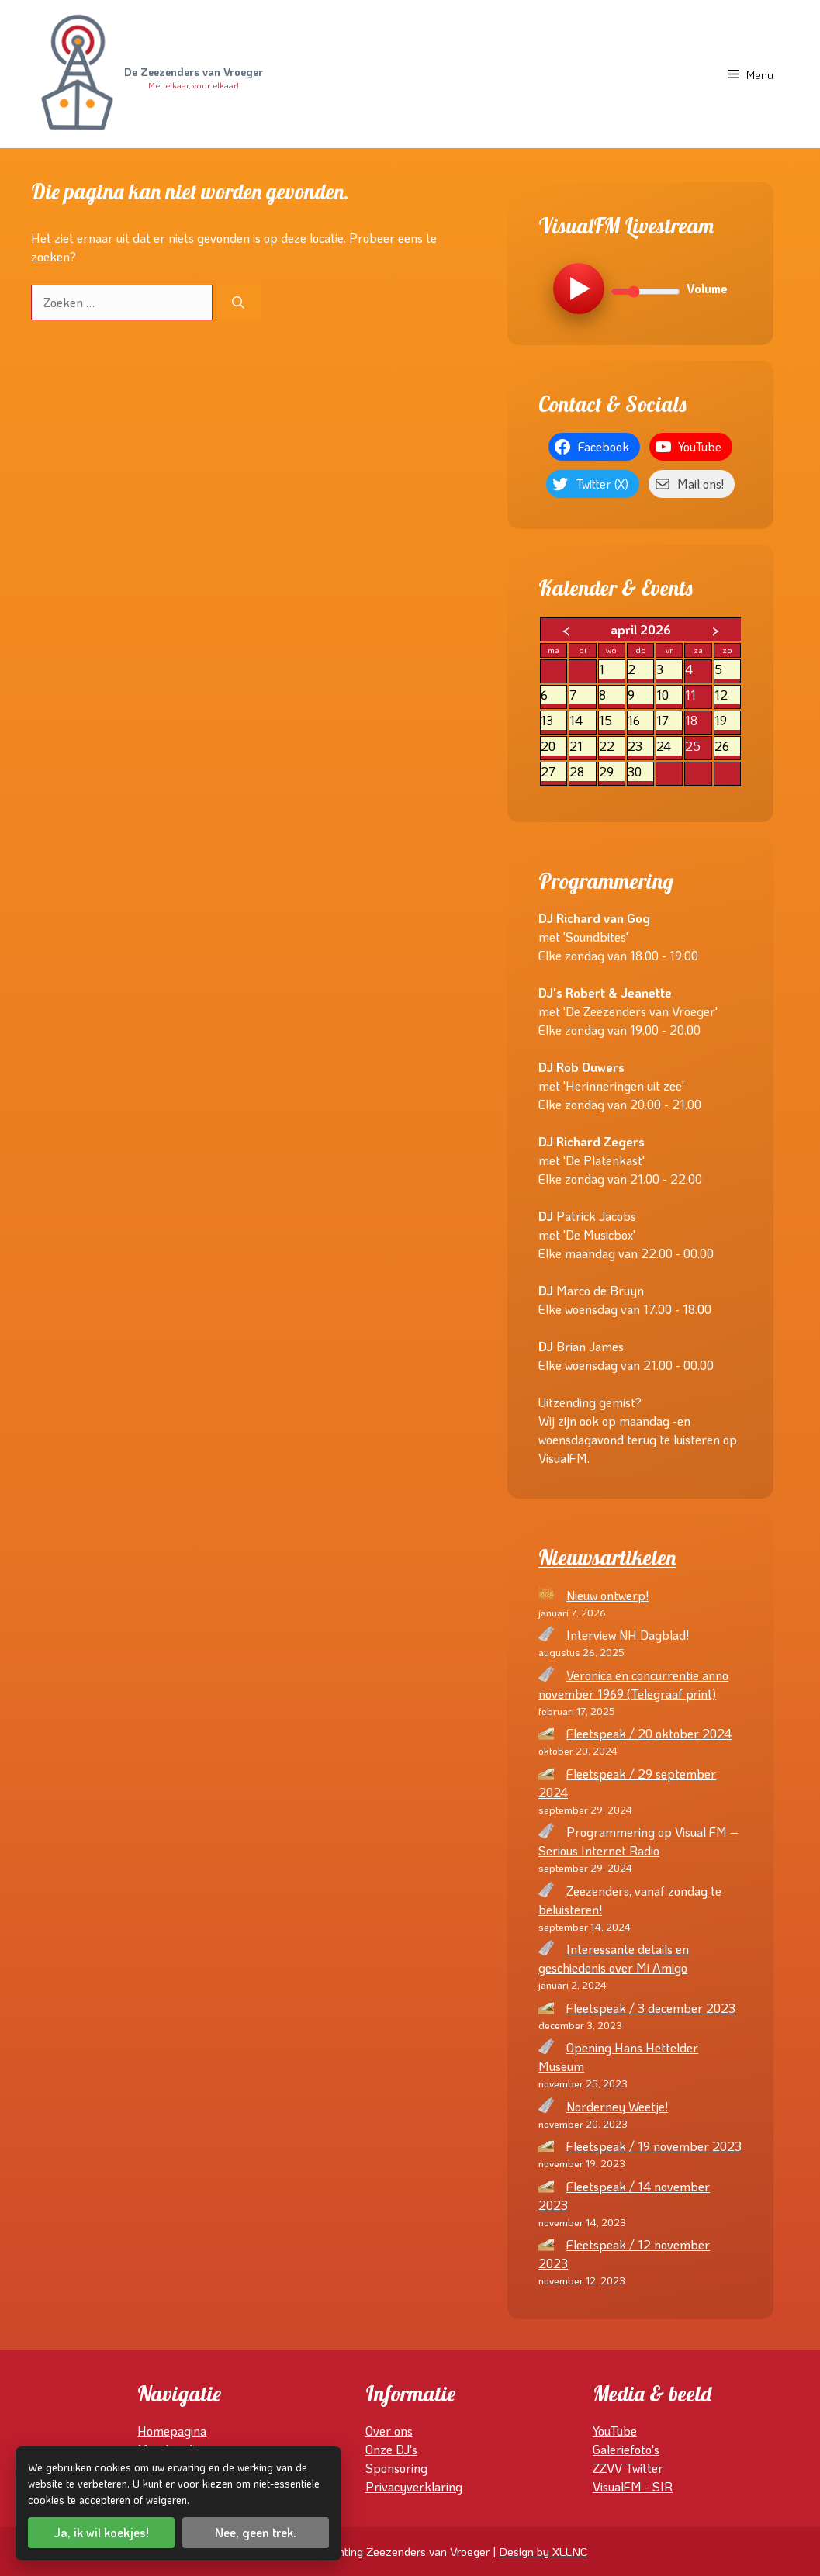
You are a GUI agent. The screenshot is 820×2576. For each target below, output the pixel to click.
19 (727, 721)
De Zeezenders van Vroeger (193, 72)
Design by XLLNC (543, 2551)
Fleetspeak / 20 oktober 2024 (649, 1733)
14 (582, 721)
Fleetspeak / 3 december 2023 (650, 2008)
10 (669, 695)
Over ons (389, 2430)
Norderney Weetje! (617, 2106)
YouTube (615, 2430)
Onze (380, 2449)
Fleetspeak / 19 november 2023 (654, 2146)
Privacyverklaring (413, 2486)
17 (669, 721)
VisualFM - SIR (633, 2486)
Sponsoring (396, 2468)
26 (727, 747)
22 (612, 747)
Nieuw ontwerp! (607, 1595)
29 (612, 772)
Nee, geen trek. (255, 2532)
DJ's (406, 2449)
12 (727, 695)
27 (553, 772)
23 (640, 747)
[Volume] (645, 291)
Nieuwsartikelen (607, 1557)
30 (640, 772)
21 (582, 747)
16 (640, 721)
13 (553, 721)
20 (553, 747)
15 (612, 721)
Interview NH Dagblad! (627, 1635)
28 (582, 772)
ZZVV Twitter (628, 2468)
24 (669, 747)
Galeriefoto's (626, 2449)
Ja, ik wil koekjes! (101, 2532)
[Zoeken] (238, 302)
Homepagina (171, 2430)
